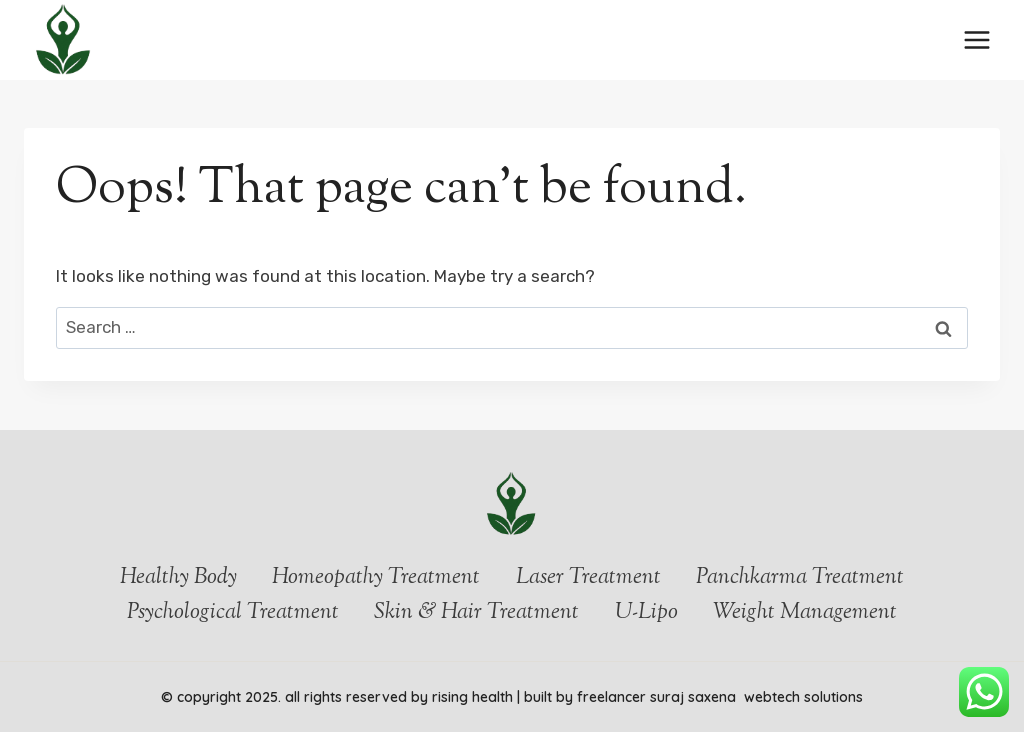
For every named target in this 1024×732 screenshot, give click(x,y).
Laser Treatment (588, 578)
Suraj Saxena (695, 697)
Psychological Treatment (233, 613)
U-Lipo (646, 613)
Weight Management (805, 613)
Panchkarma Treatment (800, 578)
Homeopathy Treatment (376, 578)
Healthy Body (178, 578)
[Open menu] (976, 39)
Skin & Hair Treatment (476, 613)
